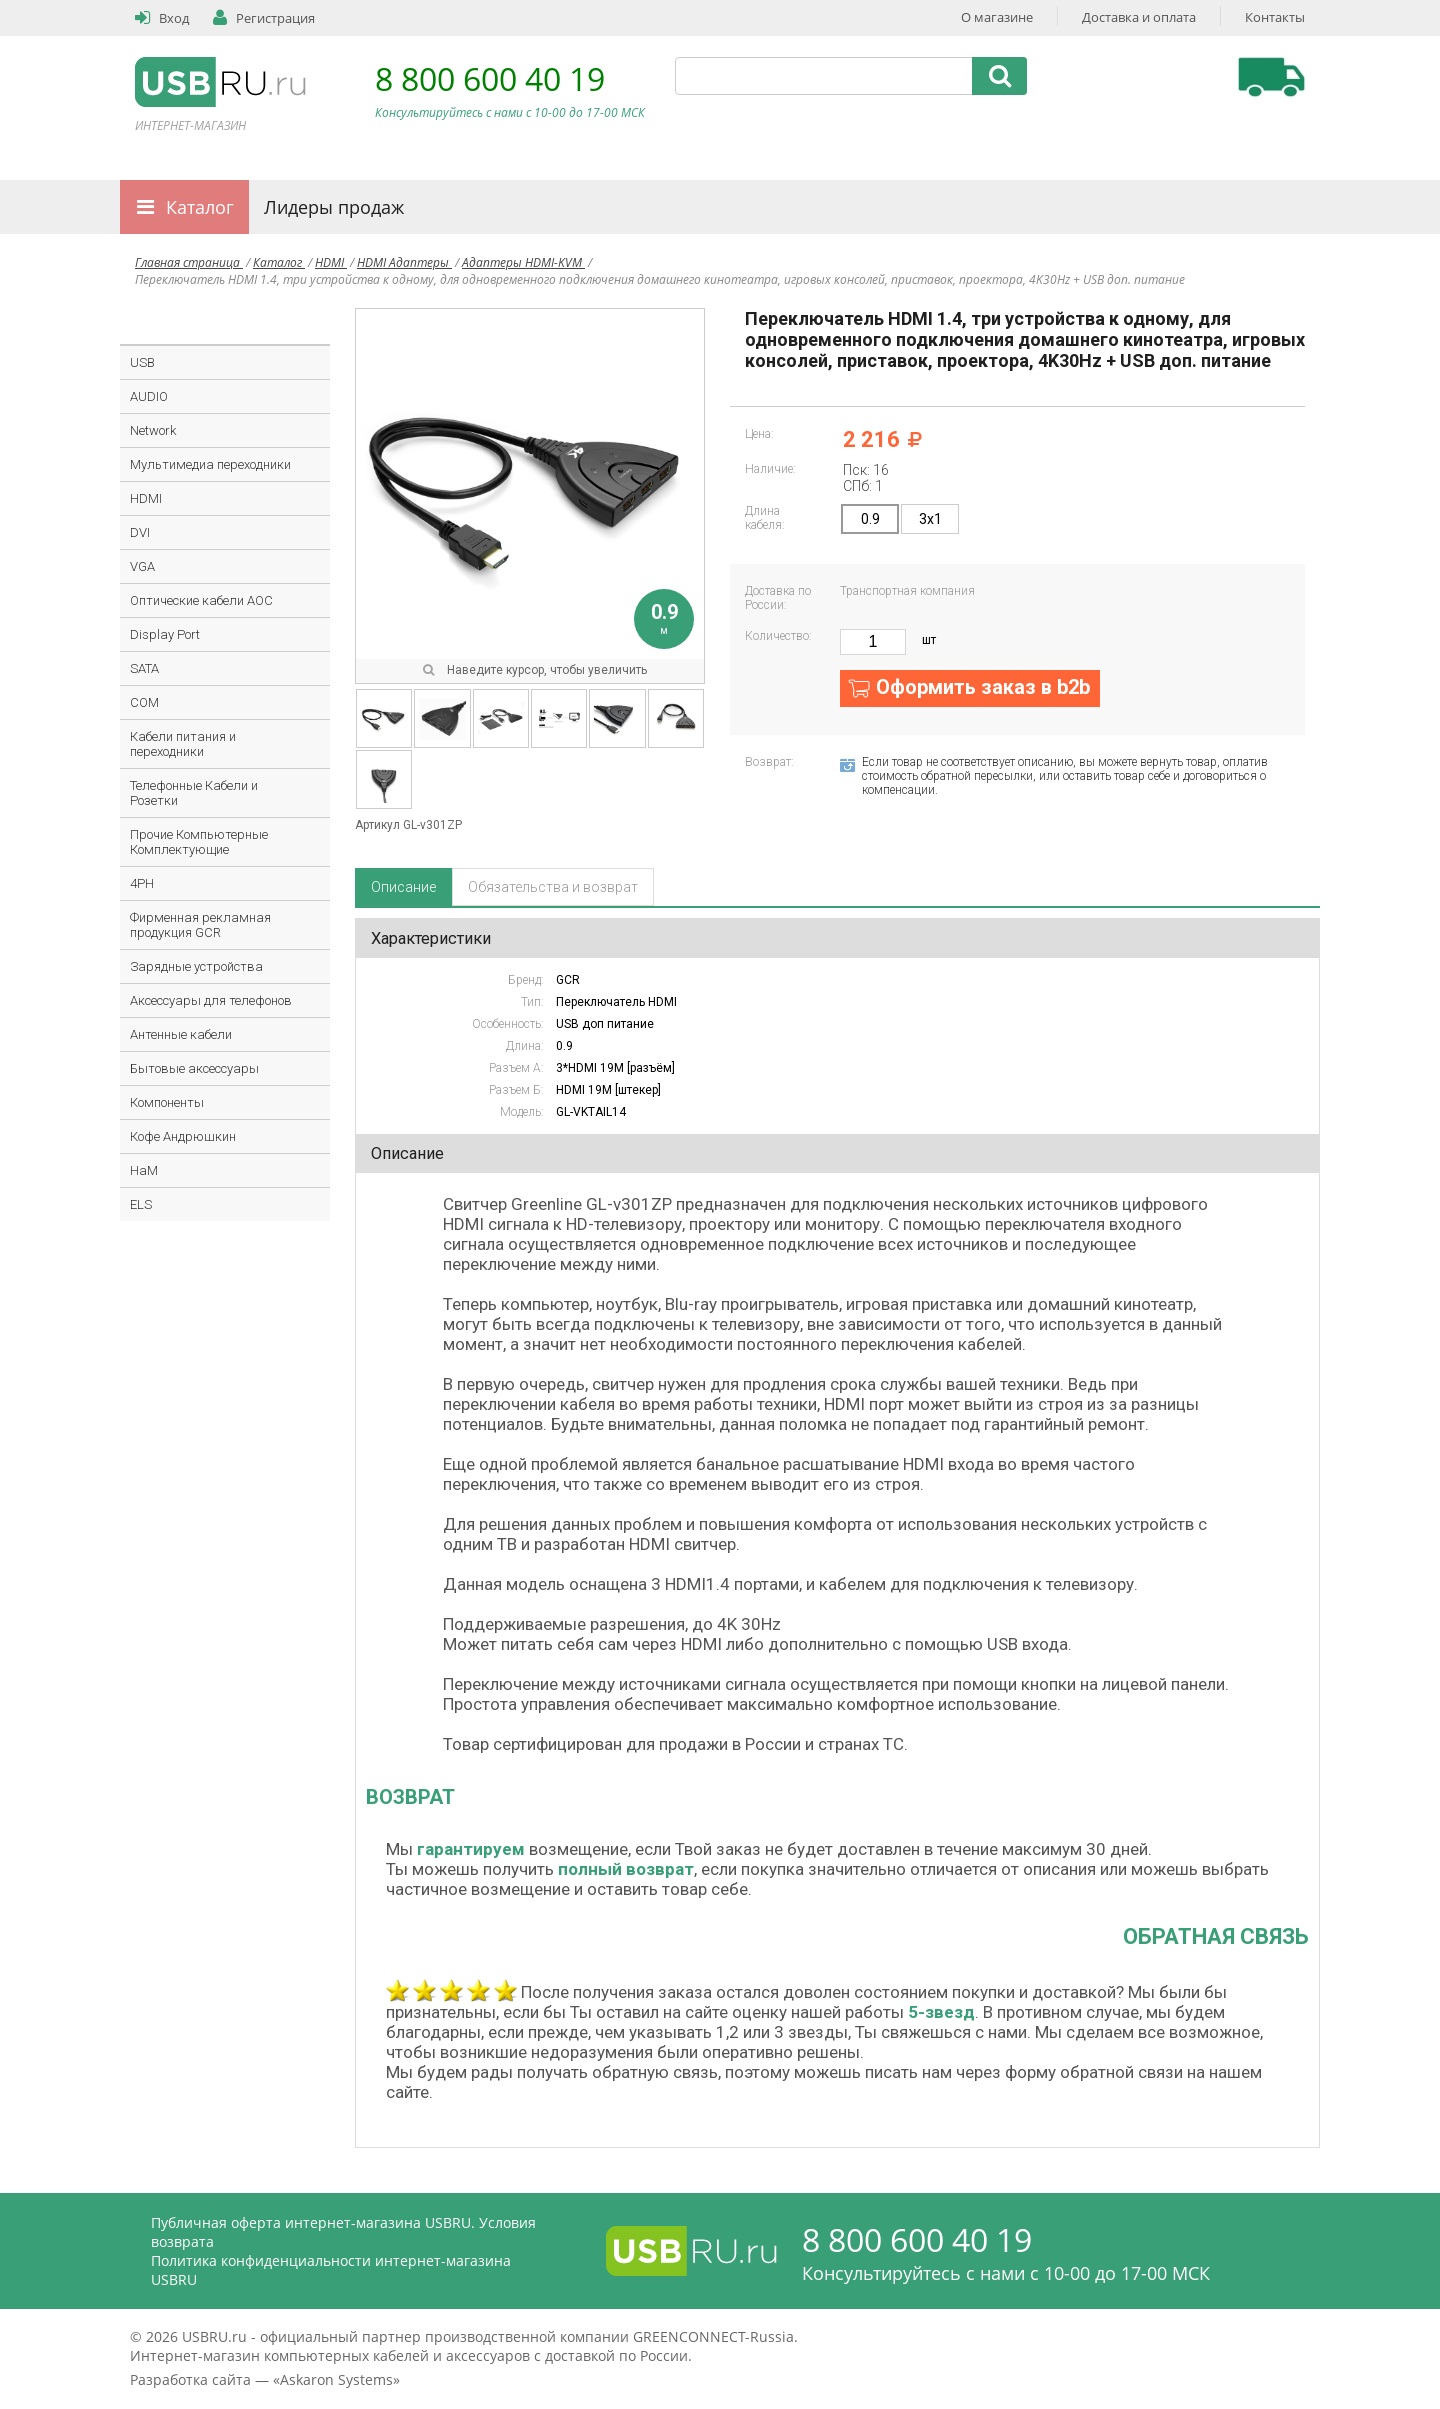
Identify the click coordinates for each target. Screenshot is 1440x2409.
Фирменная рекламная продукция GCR (200, 925)
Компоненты (167, 1102)
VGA (142, 566)
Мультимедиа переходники (210, 464)
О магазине (997, 17)
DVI (140, 532)
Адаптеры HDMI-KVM (523, 262)
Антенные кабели (181, 1034)
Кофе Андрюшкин (183, 1136)
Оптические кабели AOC (201, 600)
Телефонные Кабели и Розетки (194, 793)
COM (144, 702)
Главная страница (189, 262)
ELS (141, 1204)
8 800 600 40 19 (490, 78)
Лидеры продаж (334, 207)
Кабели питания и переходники (183, 744)
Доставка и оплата (1139, 17)
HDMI (331, 262)
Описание (403, 887)
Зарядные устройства (196, 966)
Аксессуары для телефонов (211, 1000)
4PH (142, 883)
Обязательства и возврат (553, 887)
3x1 (930, 519)
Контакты (1275, 17)
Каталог (200, 207)
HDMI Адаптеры (404, 262)
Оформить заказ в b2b (983, 687)
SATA (144, 668)
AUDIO (149, 396)
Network (153, 430)
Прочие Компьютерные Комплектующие (199, 842)
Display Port (165, 634)
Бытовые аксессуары (194, 1068)
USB (142, 362)
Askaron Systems (336, 2379)
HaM (144, 1170)
